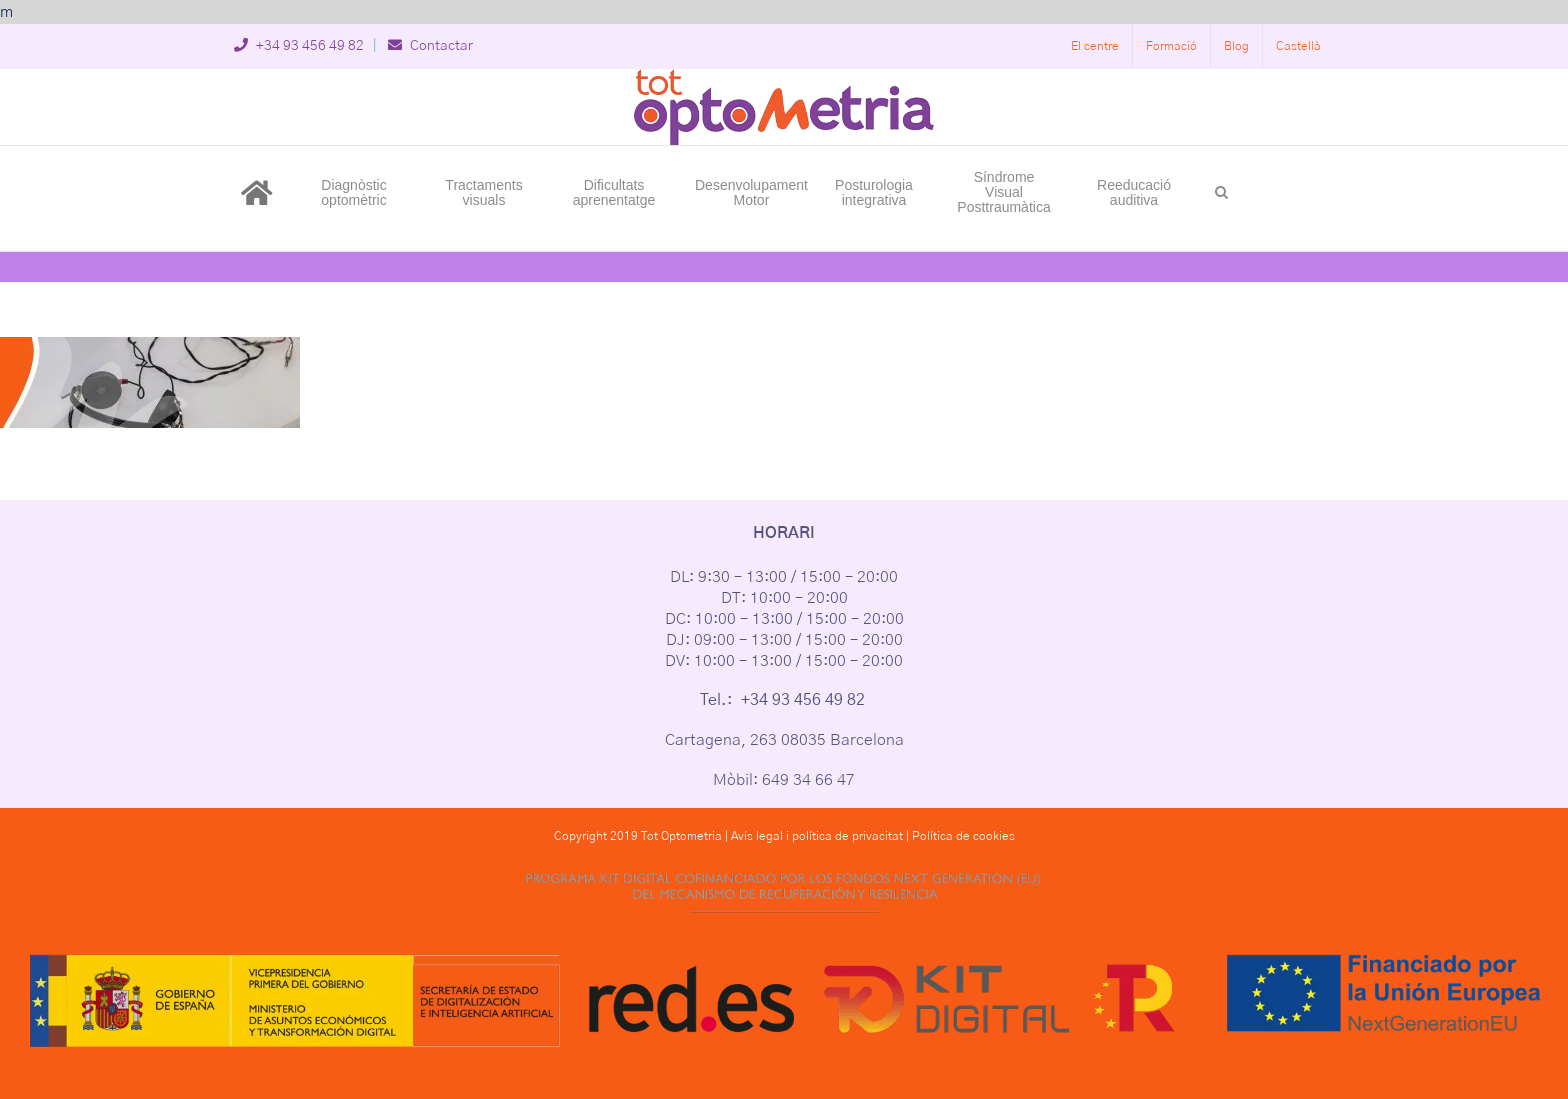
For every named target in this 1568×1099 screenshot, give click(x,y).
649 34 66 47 (808, 780)
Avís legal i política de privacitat (817, 836)
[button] (1221, 191)
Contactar (430, 46)
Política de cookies (963, 836)
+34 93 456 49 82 (299, 46)
